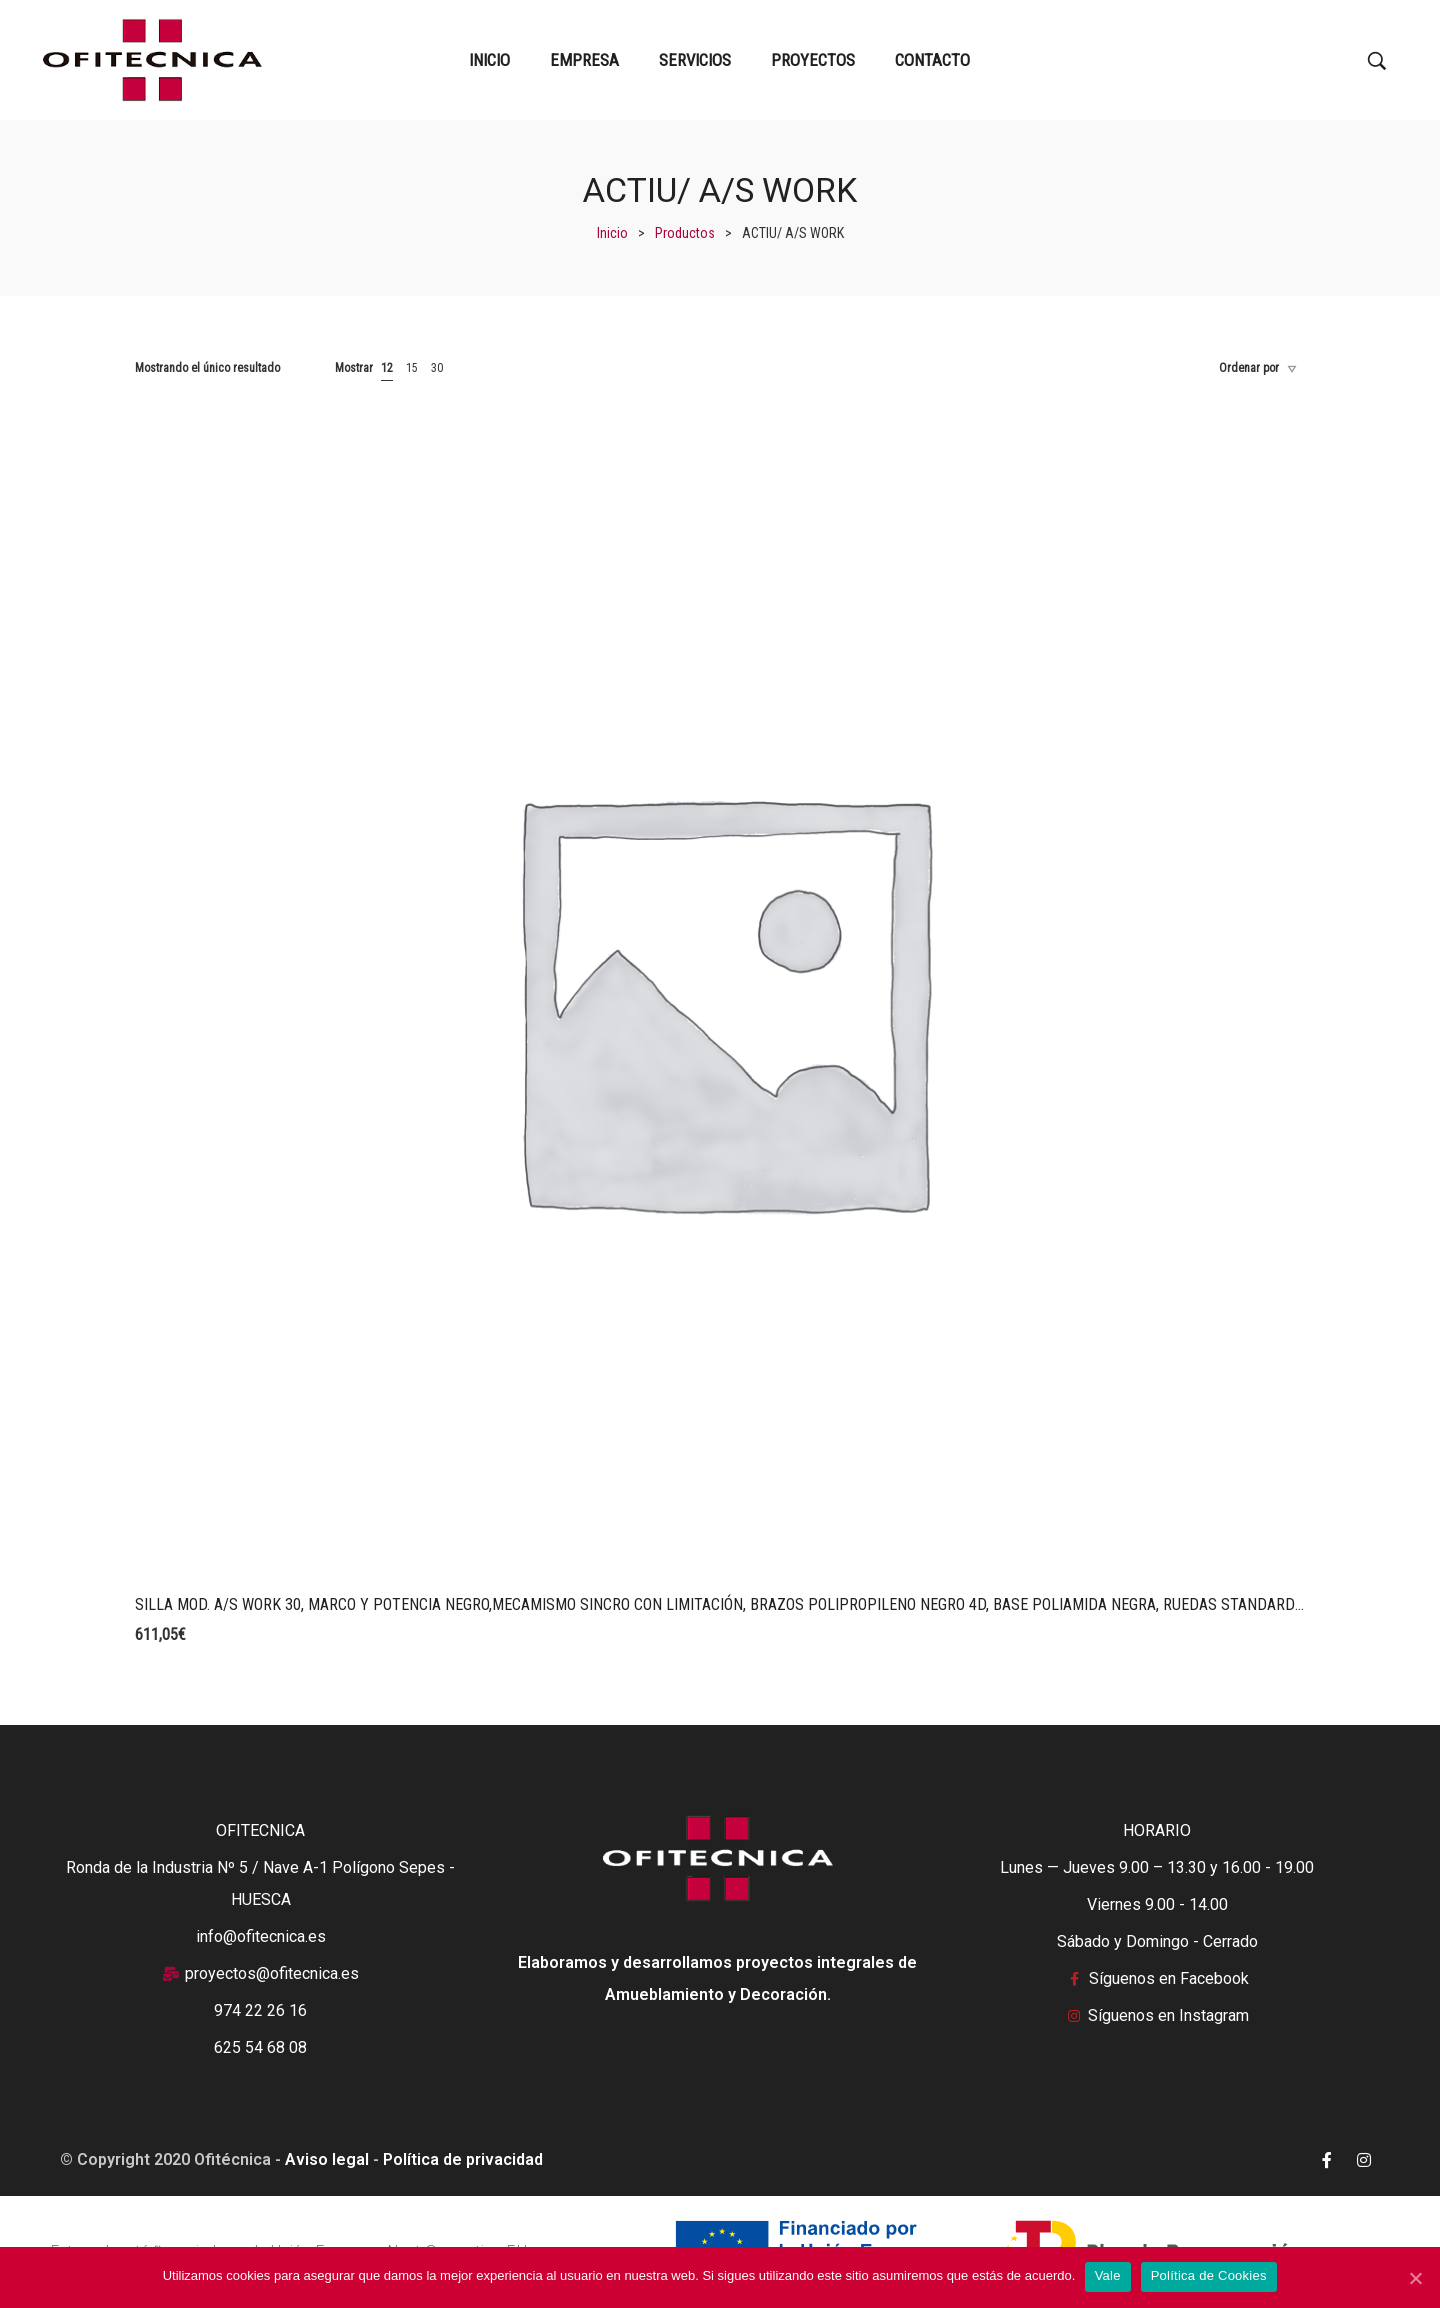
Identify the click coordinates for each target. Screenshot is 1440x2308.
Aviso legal (327, 2159)
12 (387, 368)
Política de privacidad (463, 2159)
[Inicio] (612, 233)
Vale (1108, 2276)
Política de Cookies (1209, 2276)
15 (412, 368)
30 (437, 368)
